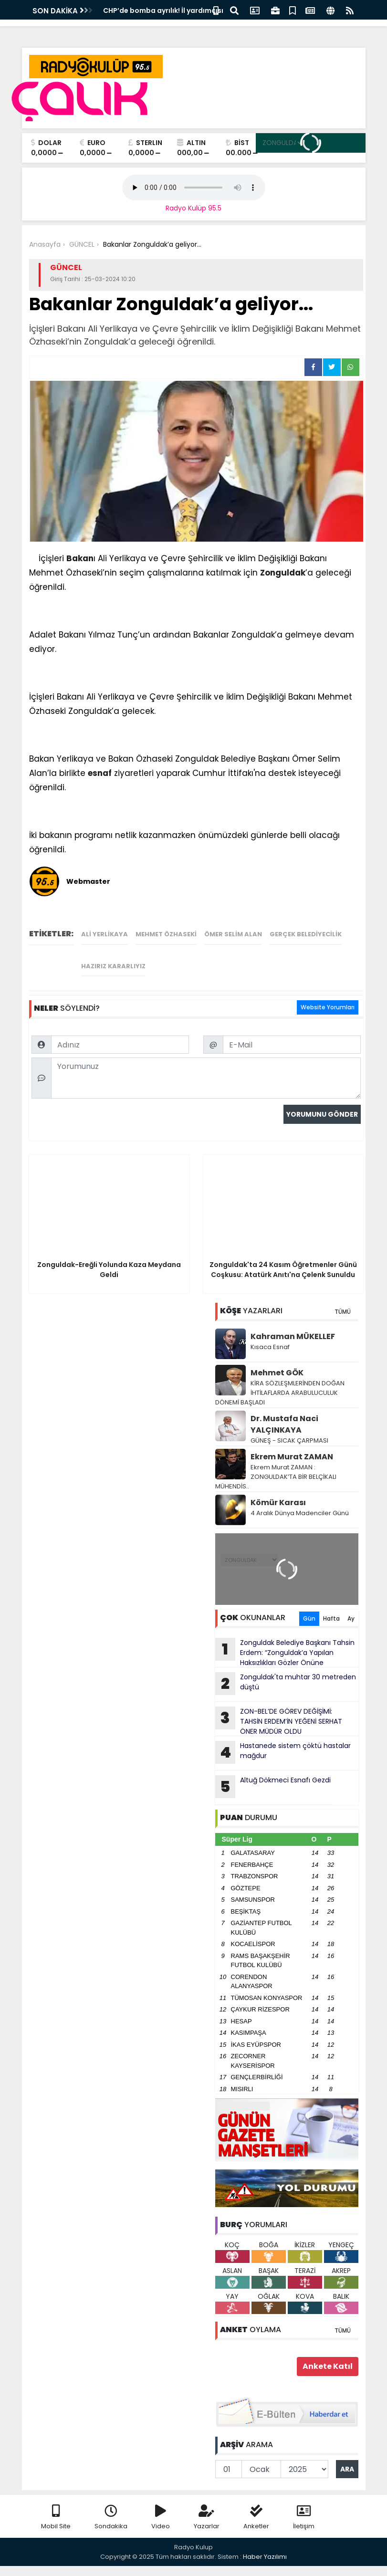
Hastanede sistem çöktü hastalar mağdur (283, 1752)
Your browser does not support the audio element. (193, 187)
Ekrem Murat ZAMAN (292, 1456)
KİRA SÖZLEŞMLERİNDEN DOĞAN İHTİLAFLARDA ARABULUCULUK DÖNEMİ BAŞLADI (280, 1393)
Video (160, 2517)
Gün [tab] (309, 1618)
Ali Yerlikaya (104, 934)
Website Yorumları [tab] (328, 1007)
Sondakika (110, 2517)
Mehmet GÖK (277, 1372)
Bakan (80, 558)
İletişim (303, 2517)
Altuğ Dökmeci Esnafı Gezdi (273, 1786)
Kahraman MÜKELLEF (293, 1336)
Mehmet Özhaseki (166, 934)
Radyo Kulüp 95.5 (193, 208)
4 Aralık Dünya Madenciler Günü (300, 1513)
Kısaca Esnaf (270, 1346)
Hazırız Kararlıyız (113, 966)
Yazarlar (207, 2517)
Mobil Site (56, 2517)
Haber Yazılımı (265, 2556)
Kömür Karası (278, 1502)
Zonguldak (282, 572)
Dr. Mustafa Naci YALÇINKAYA (284, 1424)
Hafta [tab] (331, 1618)
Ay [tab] (351, 1618)
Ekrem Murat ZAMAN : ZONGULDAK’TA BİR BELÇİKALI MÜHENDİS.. (275, 1477)
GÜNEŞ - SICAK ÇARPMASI (289, 1440)
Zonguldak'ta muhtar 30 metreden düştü (285, 1683)
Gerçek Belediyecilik (306, 934)
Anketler (256, 2517)
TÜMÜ (343, 1312)
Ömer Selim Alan (233, 934)
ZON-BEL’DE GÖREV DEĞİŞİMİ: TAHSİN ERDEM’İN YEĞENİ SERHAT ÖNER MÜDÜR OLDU (278, 1721)
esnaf (100, 773)
